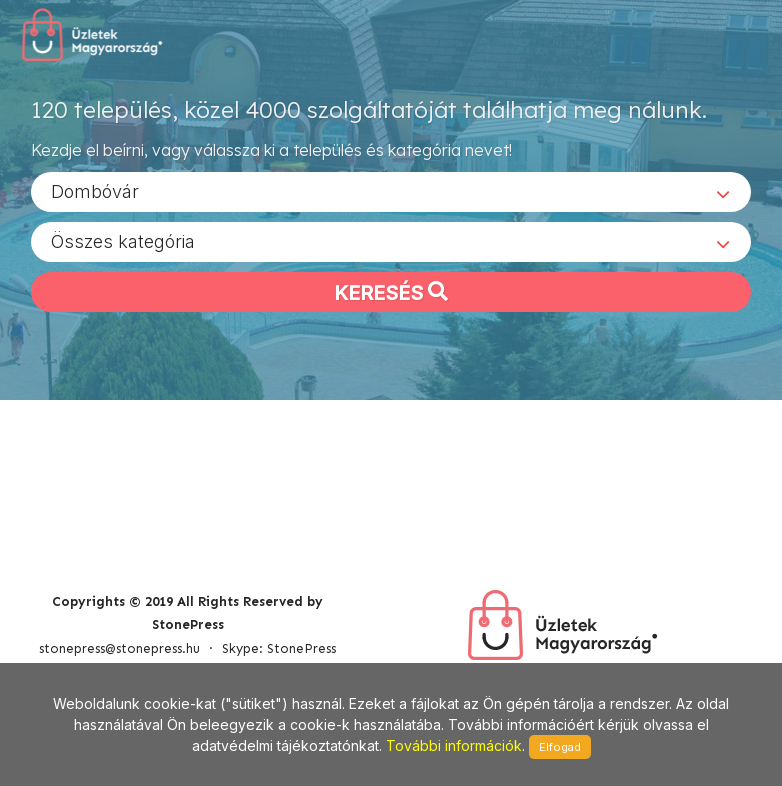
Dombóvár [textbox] (95, 190)
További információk (454, 745)
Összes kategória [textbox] (123, 240)
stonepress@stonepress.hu (119, 648)
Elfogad (560, 747)
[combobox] (391, 191)
